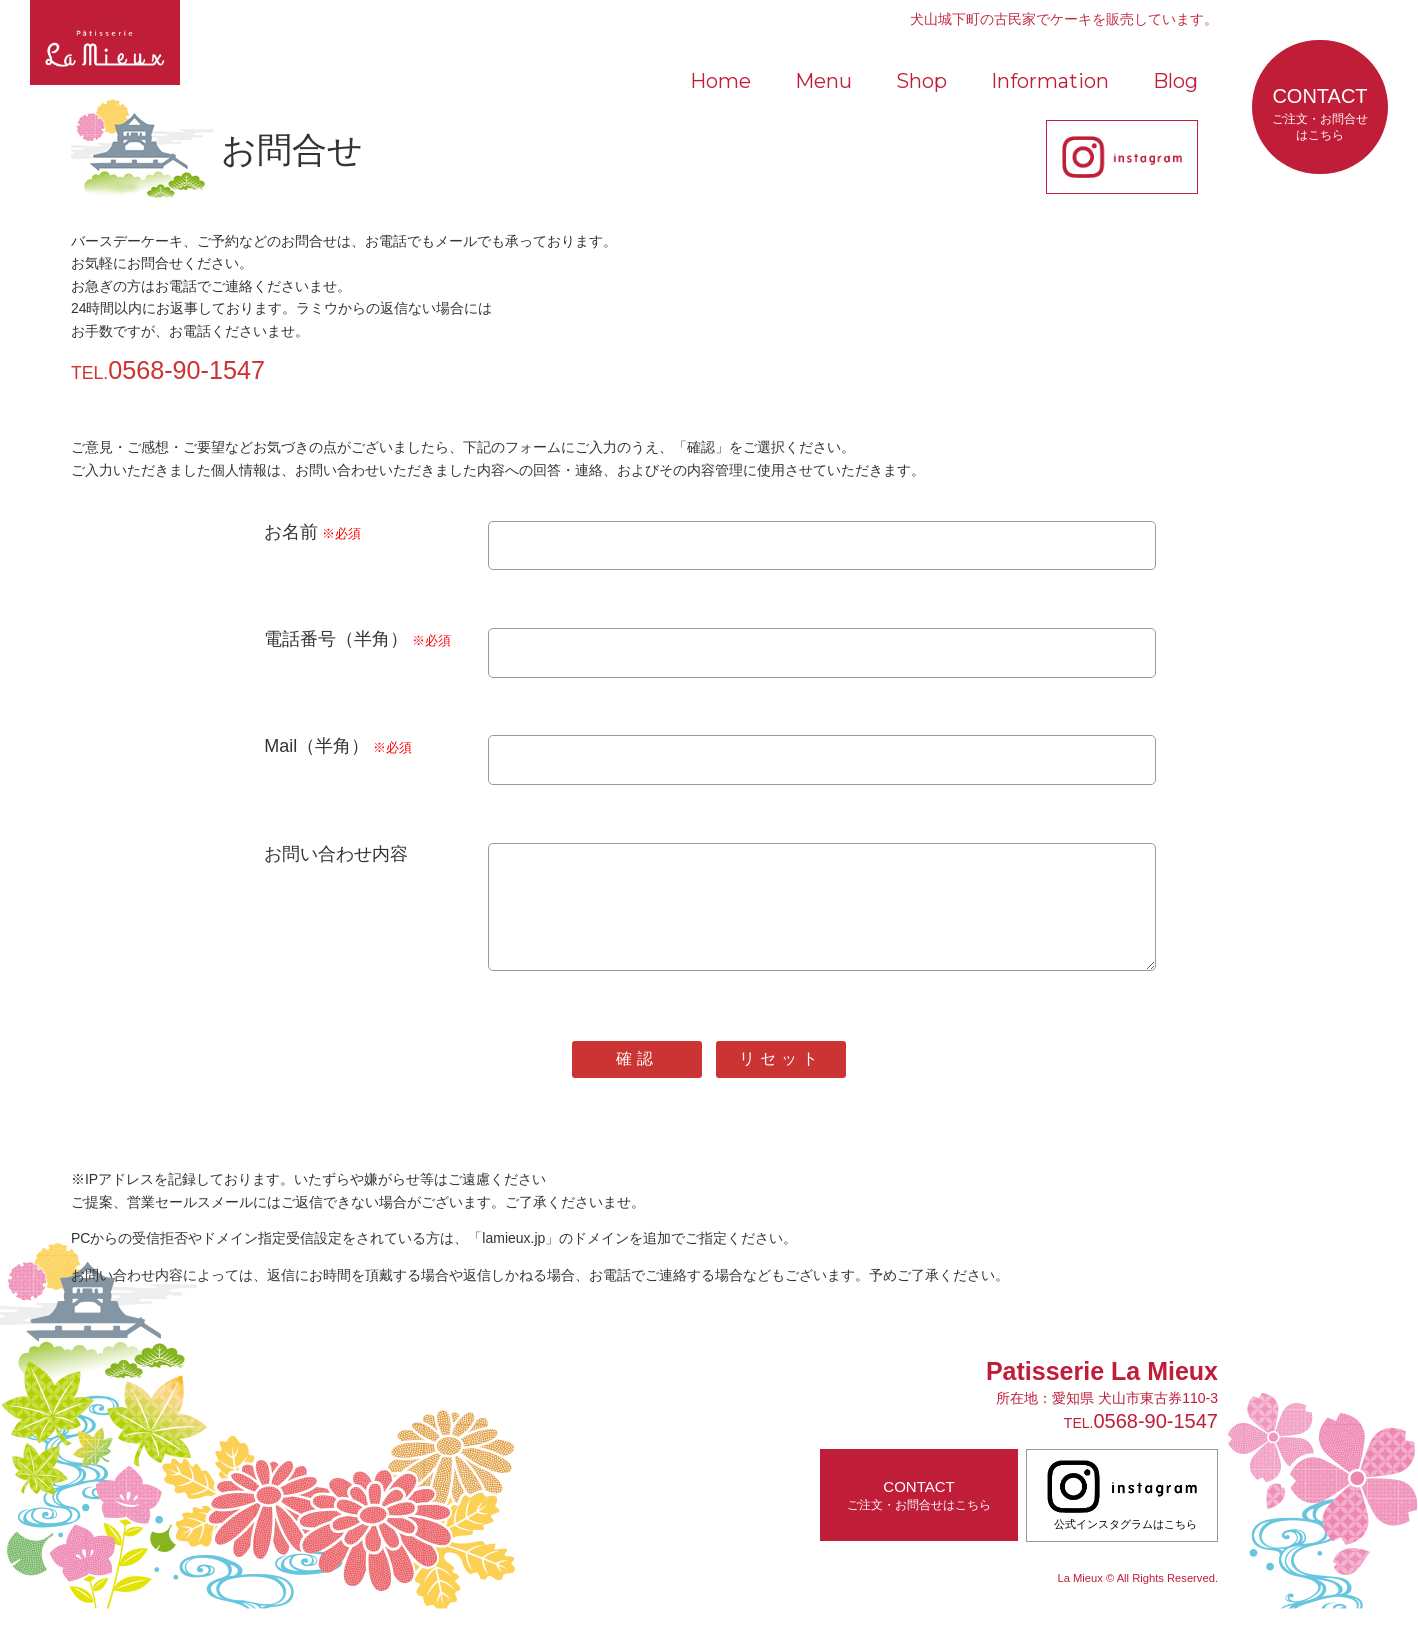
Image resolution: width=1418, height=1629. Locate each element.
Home (720, 81)
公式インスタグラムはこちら (1122, 1515)
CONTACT (1320, 114)
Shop (921, 81)
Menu (823, 81)
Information (1050, 81)
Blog (1175, 81)
